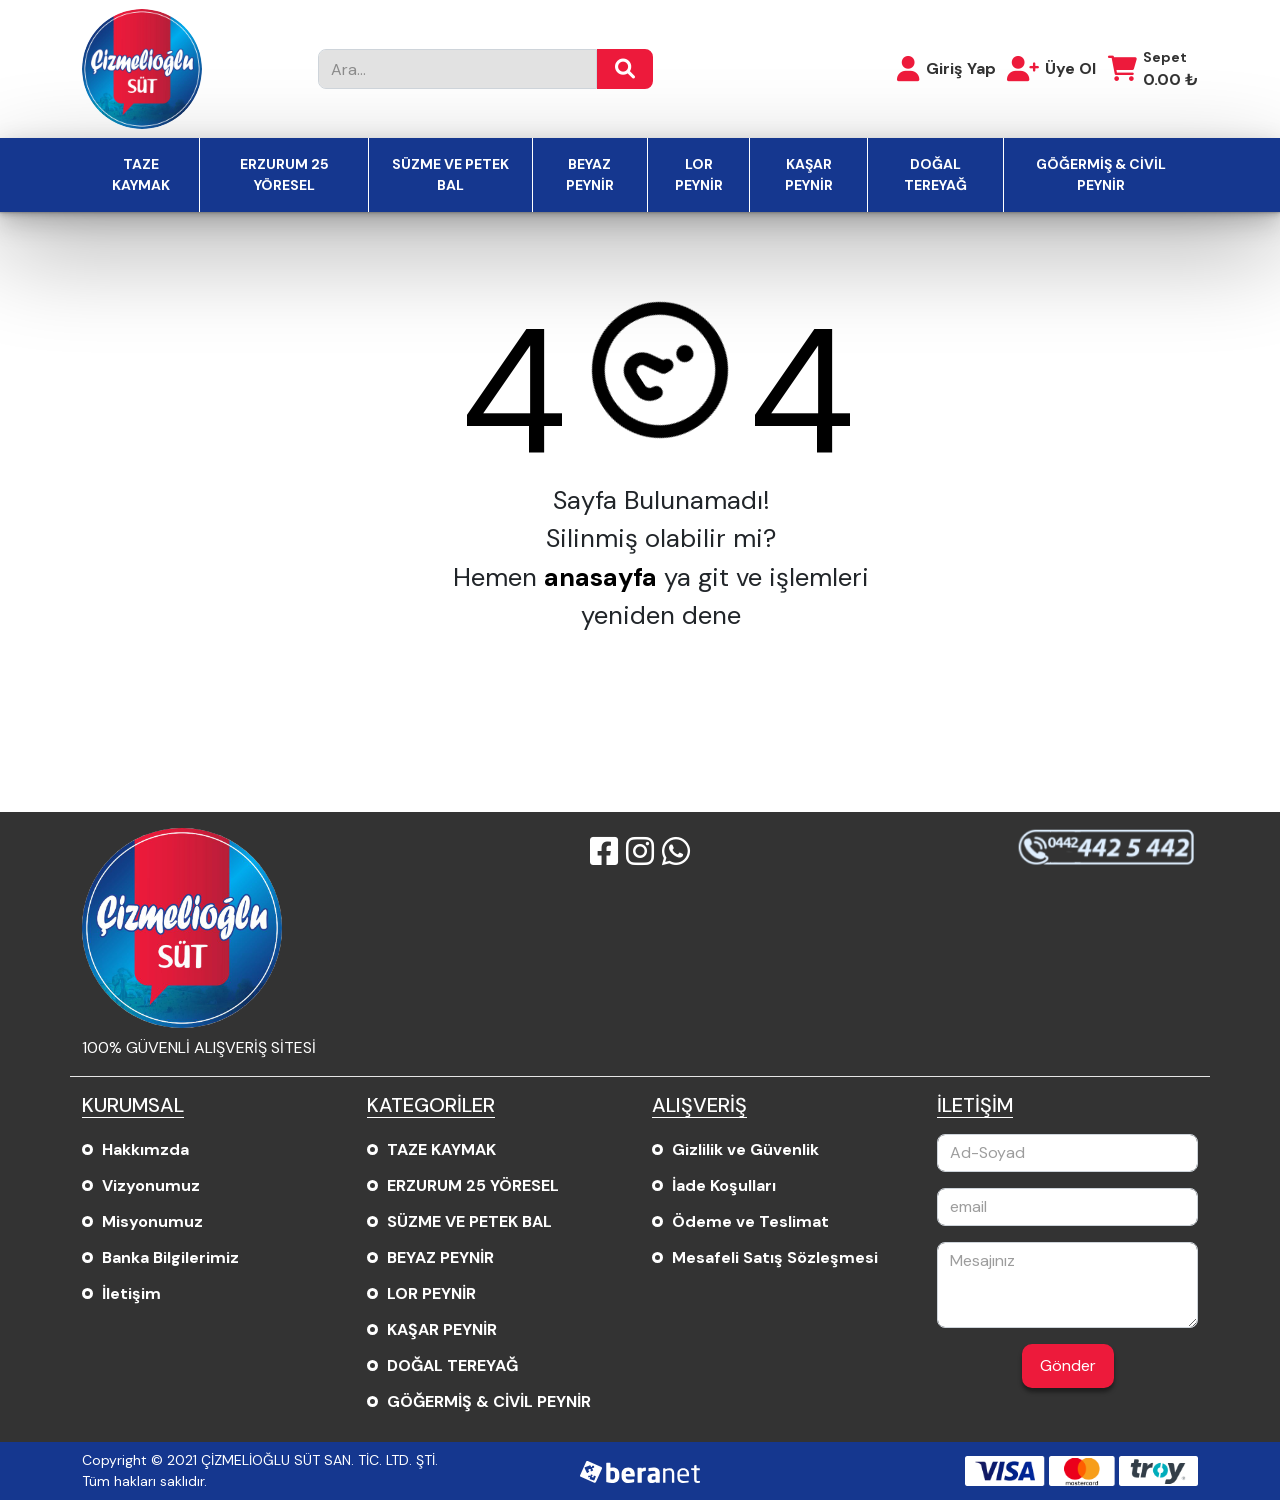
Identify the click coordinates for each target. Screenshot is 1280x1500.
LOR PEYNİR (699, 174)
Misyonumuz (152, 1221)
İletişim (131, 1293)
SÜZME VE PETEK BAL (450, 174)
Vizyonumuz (151, 1185)
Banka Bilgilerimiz (170, 1257)
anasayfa (600, 577)
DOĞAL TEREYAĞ (935, 174)
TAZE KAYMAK (141, 174)
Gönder (1068, 1365)
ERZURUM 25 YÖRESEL (284, 174)
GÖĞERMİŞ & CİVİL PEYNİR (1101, 174)
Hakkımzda (145, 1149)
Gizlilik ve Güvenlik (745, 1149)
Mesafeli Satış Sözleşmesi (775, 1257)
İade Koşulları (724, 1185)
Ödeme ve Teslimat (750, 1221)
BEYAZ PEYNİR (590, 174)
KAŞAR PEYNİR (809, 174)
